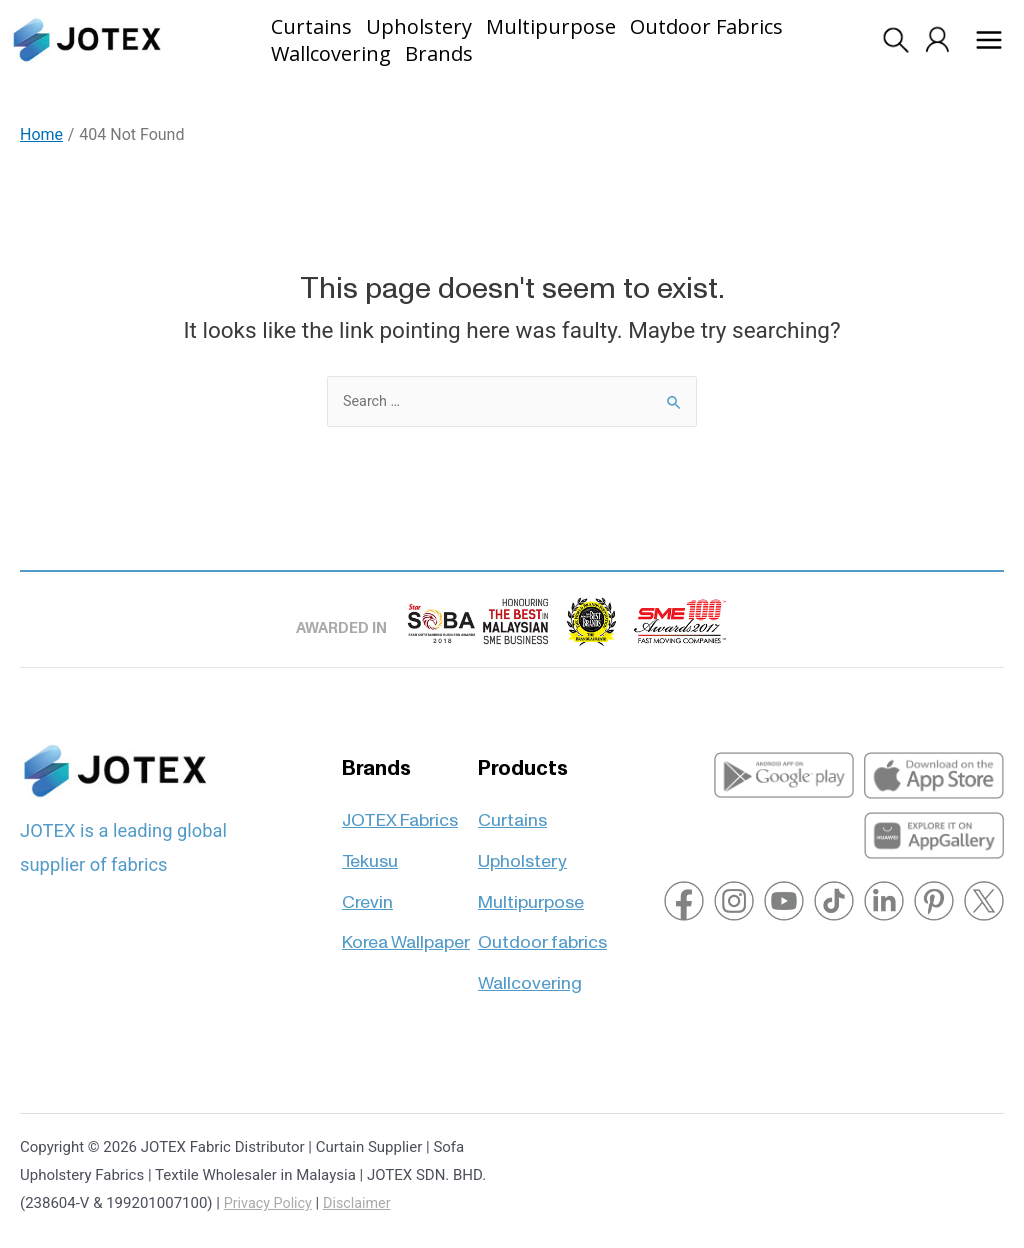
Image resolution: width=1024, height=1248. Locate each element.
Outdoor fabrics (542, 933)
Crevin (367, 892)
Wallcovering (530, 974)
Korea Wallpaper (406, 933)
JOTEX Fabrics (400, 810)
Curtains (512, 810)
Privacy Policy (270, 1203)
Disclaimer (362, 1203)
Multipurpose (531, 892)
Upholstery (522, 851)
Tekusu (370, 851)
